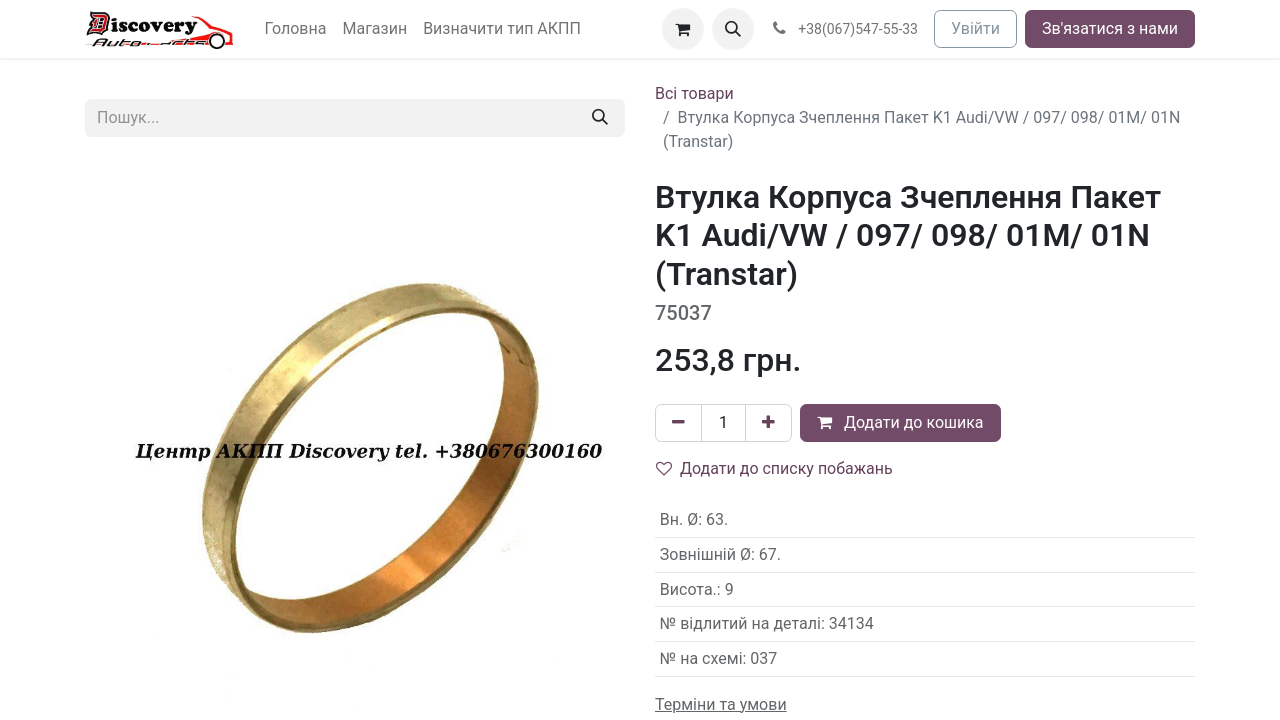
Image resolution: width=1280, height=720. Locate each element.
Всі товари (694, 93)
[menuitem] (296, 29)
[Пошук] (600, 118)
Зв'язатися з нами (1110, 28)
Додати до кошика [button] (900, 422)
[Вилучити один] (678, 423)
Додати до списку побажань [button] (774, 468)
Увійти (975, 28)
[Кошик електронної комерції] (683, 29)
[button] (733, 29)
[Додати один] (768, 423)
